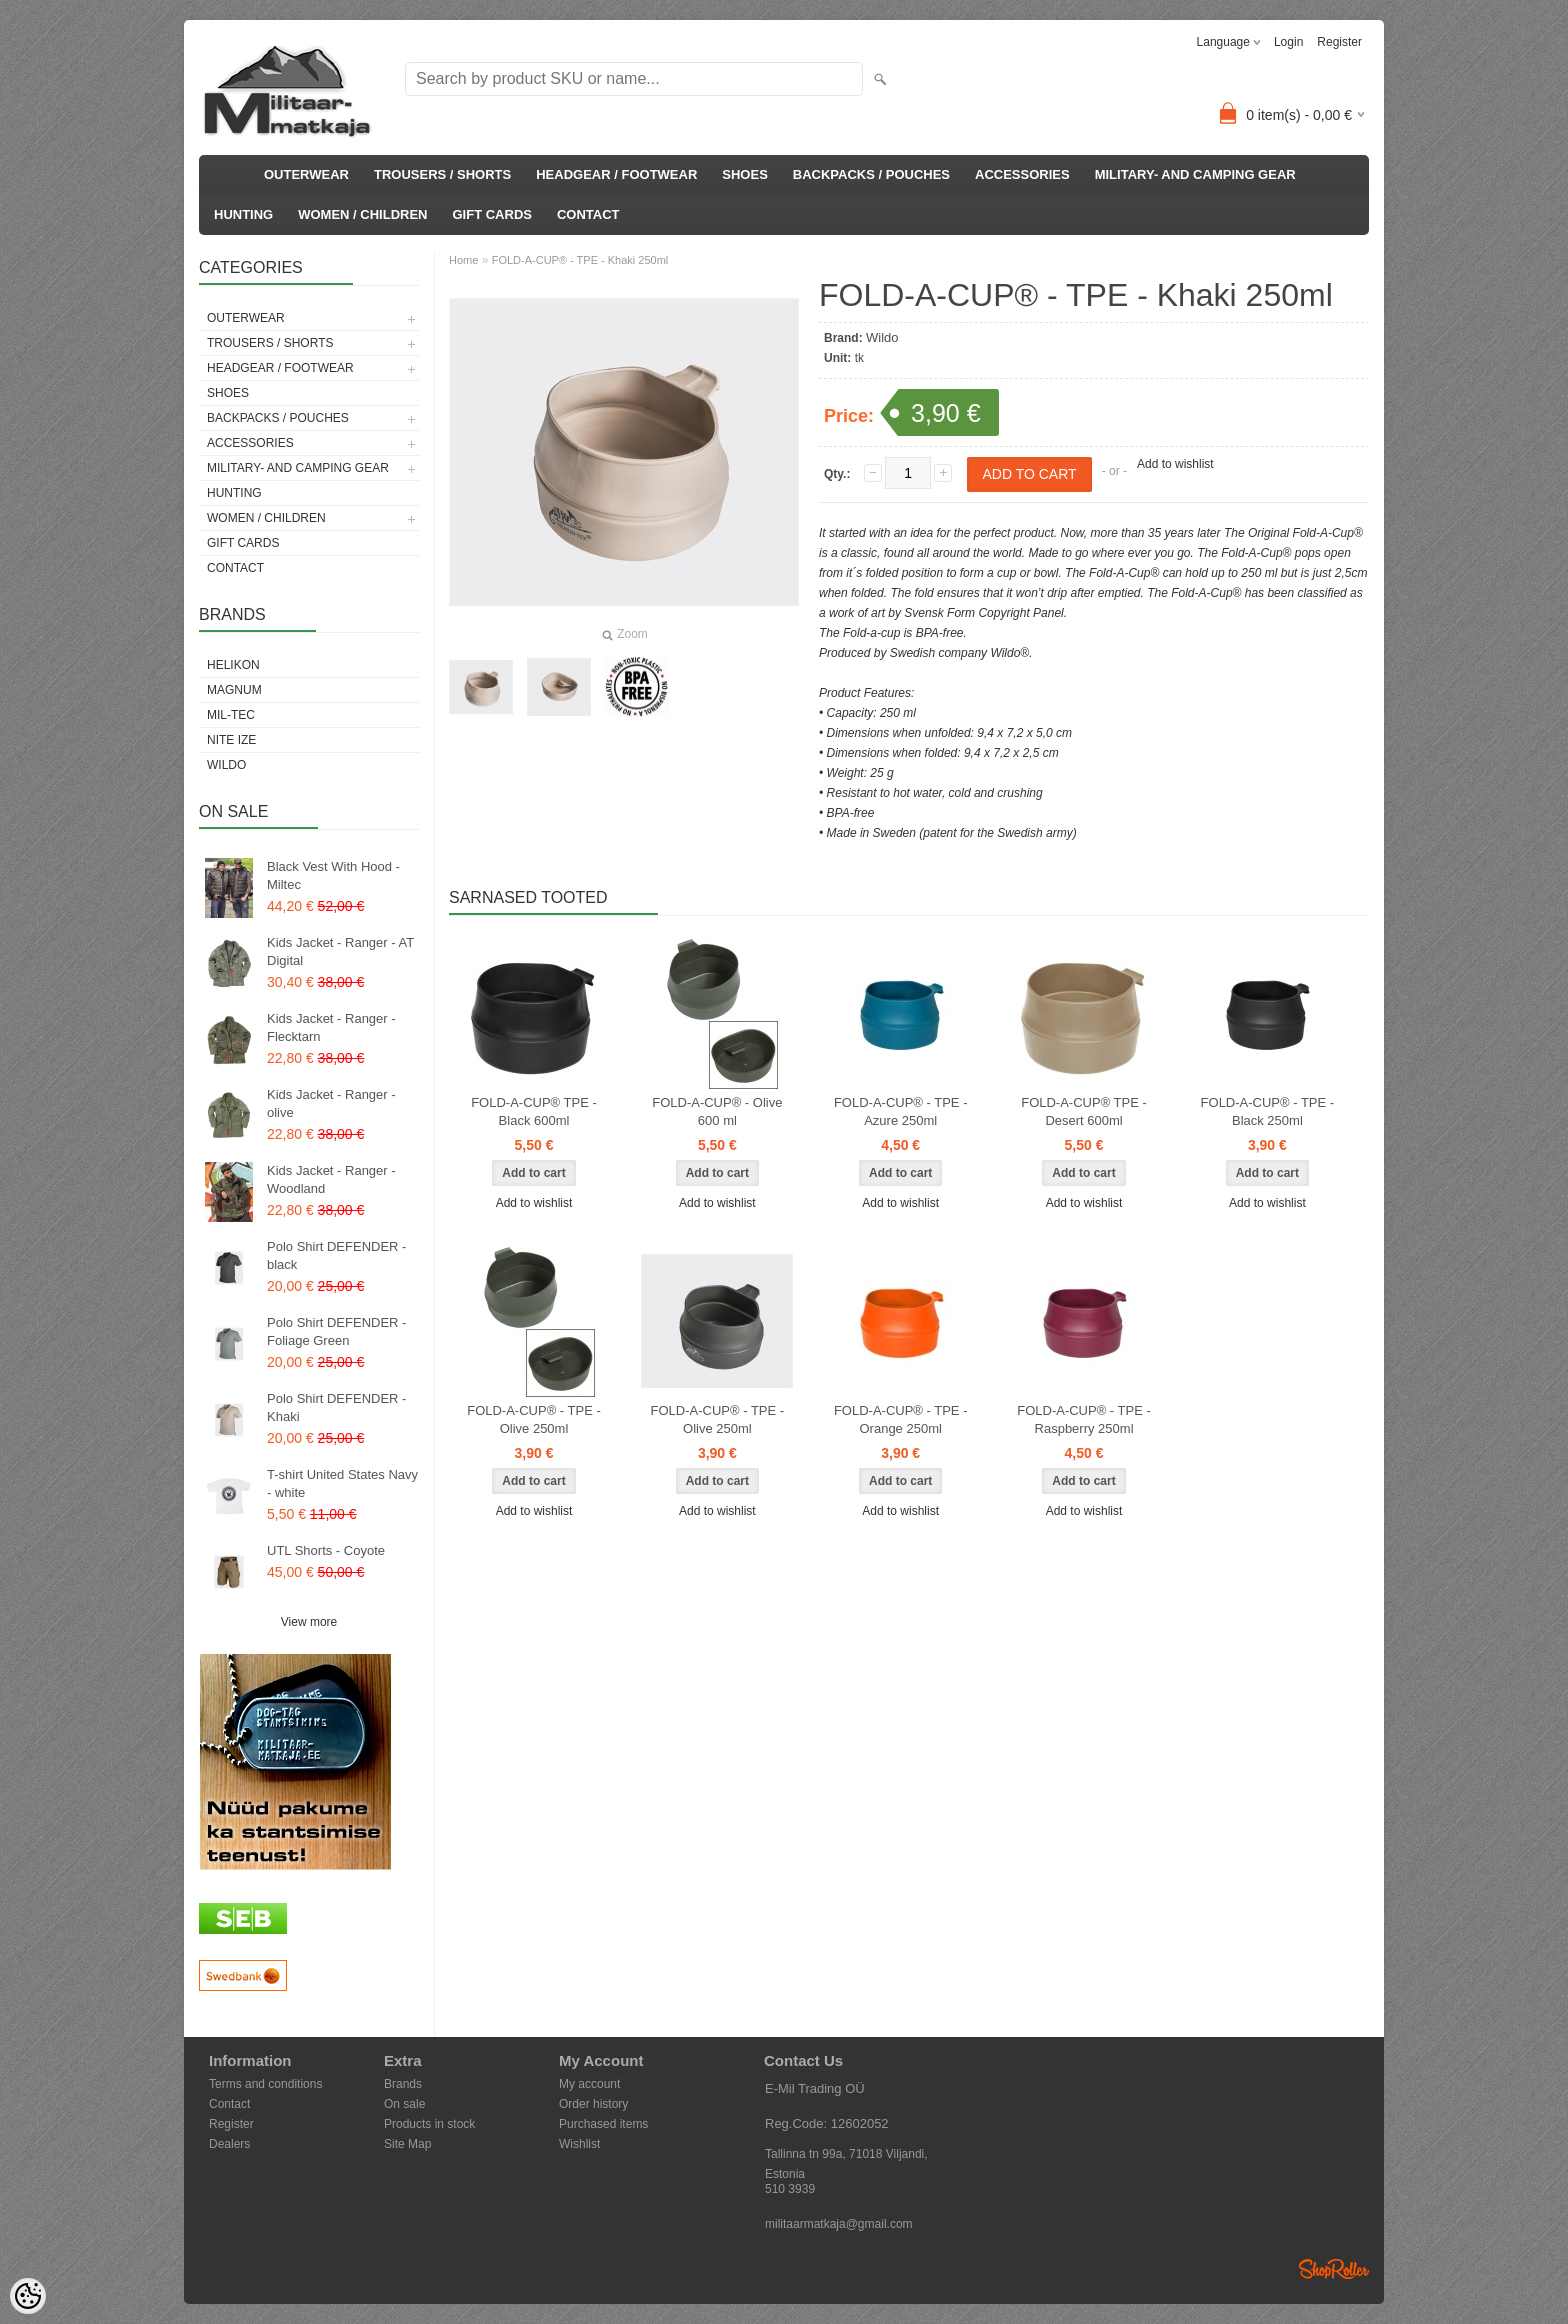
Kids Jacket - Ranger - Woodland (331, 1179)
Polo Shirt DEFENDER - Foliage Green (336, 1331)
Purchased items (603, 2124)
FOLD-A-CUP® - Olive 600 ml (717, 1111)
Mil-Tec (231, 715)
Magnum (234, 690)
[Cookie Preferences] (28, 2296)
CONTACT (588, 214)
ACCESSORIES (1022, 174)
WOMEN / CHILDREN (362, 214)
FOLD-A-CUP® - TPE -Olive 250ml (534, 1419)
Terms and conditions (265, 2084)
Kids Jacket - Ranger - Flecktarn (331, 1027)
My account (589, 2084)
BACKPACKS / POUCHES (871, 174)
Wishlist (579, 2144)
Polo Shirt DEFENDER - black (336, 1255)
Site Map (407, 2144)
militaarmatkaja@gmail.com (839, 2224)
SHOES (745, 174)
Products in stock (429, 2124)
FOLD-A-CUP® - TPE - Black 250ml (1268, 1111)
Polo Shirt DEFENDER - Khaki (336, 1407)
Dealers (229, 2144)
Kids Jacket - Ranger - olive (331, 1103)
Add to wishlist (1175, 464)
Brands (403, 2084)
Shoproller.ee (1334, 2269)
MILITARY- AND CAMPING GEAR (1195, 174)
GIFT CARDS (492, 214)
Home (463, 260)
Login (1288, 42)
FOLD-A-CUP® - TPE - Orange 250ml (901, 1419)
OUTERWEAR (306, 174)
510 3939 (790, 2189)
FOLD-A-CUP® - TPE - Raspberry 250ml (1084, 1419)
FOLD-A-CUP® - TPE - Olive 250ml (718, 1419)
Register (1339, 42)
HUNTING (243, 214)
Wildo (226, 765)
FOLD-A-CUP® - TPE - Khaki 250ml (580, 260)
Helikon (233, 665)
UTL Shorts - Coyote (326, 1550)
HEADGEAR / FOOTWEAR (616, 174)
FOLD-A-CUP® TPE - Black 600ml (534, 1111)
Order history (593, 2104)
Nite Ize (231, 740)
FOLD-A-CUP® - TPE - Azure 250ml (901, 1111)
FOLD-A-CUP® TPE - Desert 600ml (1084, 1111)
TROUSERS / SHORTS (442, 174)
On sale (404, 2104)
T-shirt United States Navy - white (342, 1483)
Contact (229, 2104)
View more (309, 1622)
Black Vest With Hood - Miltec (333, 875)
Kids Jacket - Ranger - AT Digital (340, 951)
